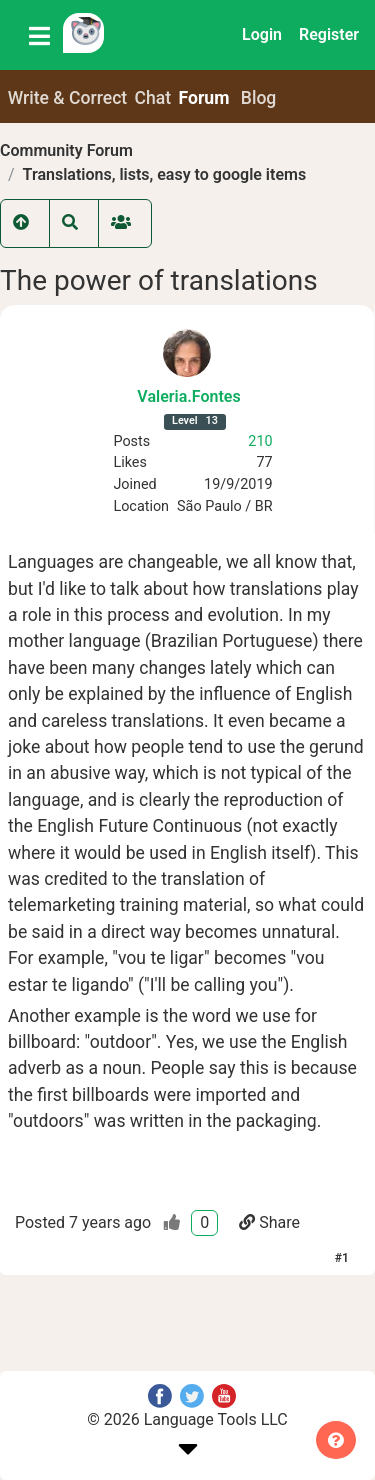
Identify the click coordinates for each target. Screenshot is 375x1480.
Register (329, 34)
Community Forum (66, 150)
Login (262, 34)
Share (269, 1222)
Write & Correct (68, 98)
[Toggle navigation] (39, 35)
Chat (153, 98)
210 (260, 441)
